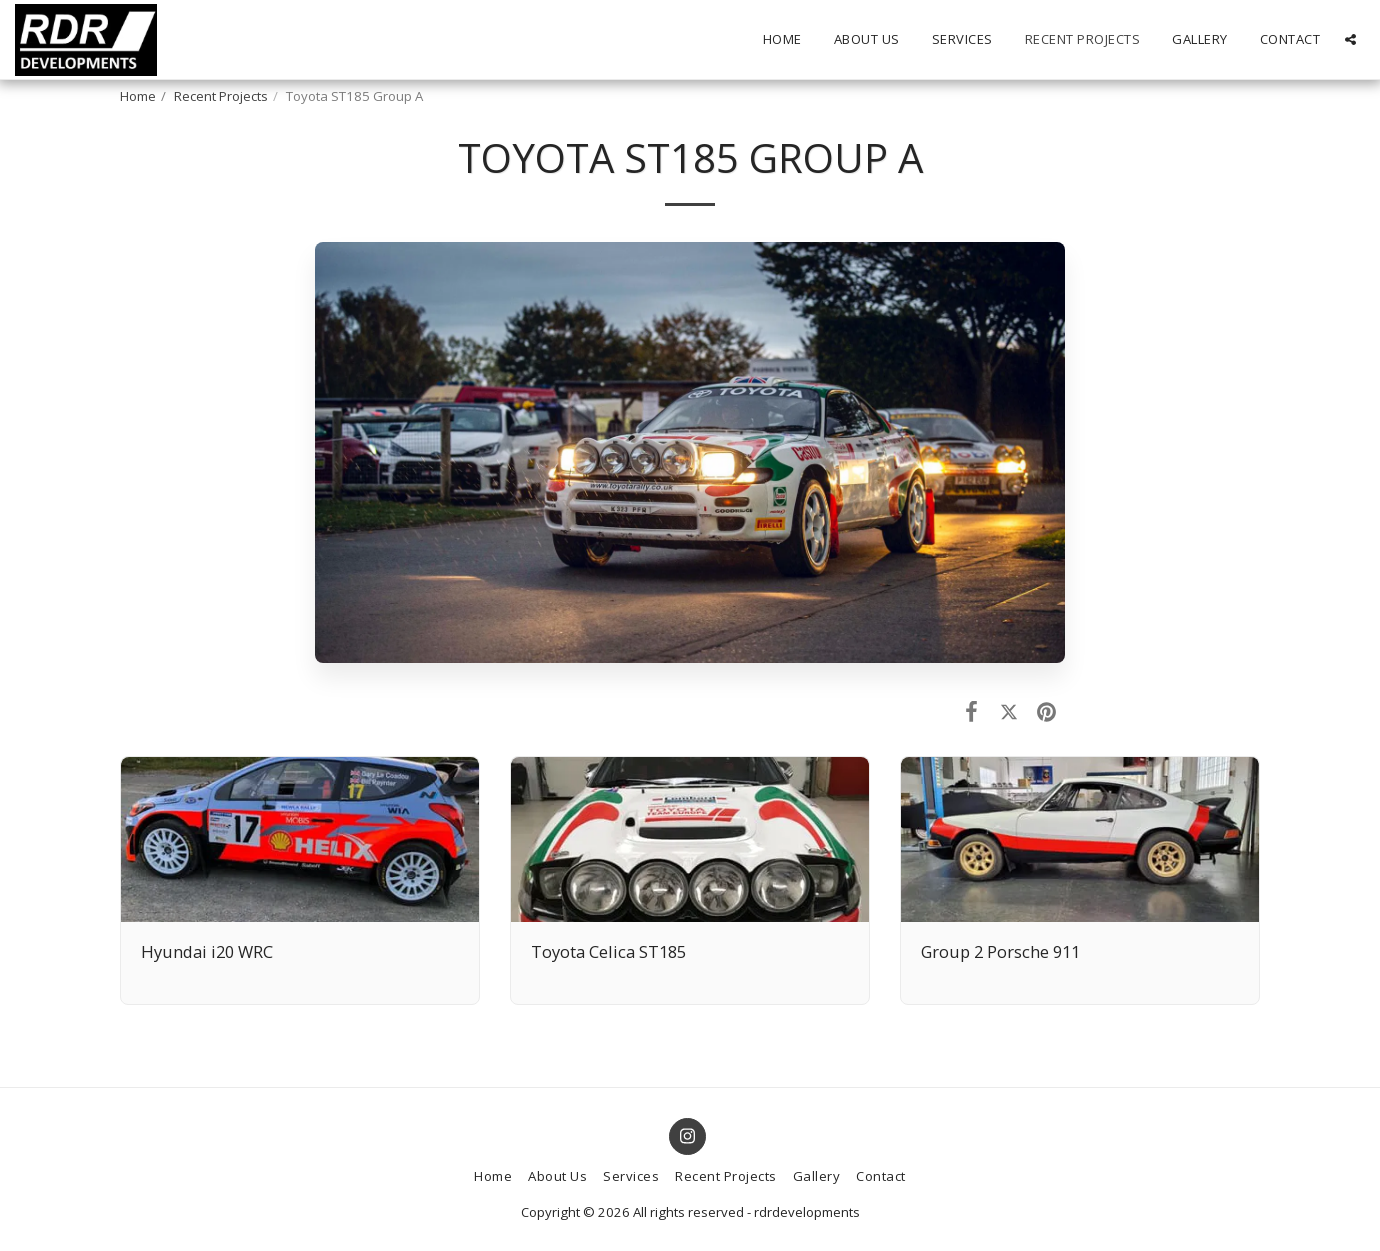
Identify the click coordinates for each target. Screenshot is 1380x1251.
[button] (1350, 39)
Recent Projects (221, 96)
